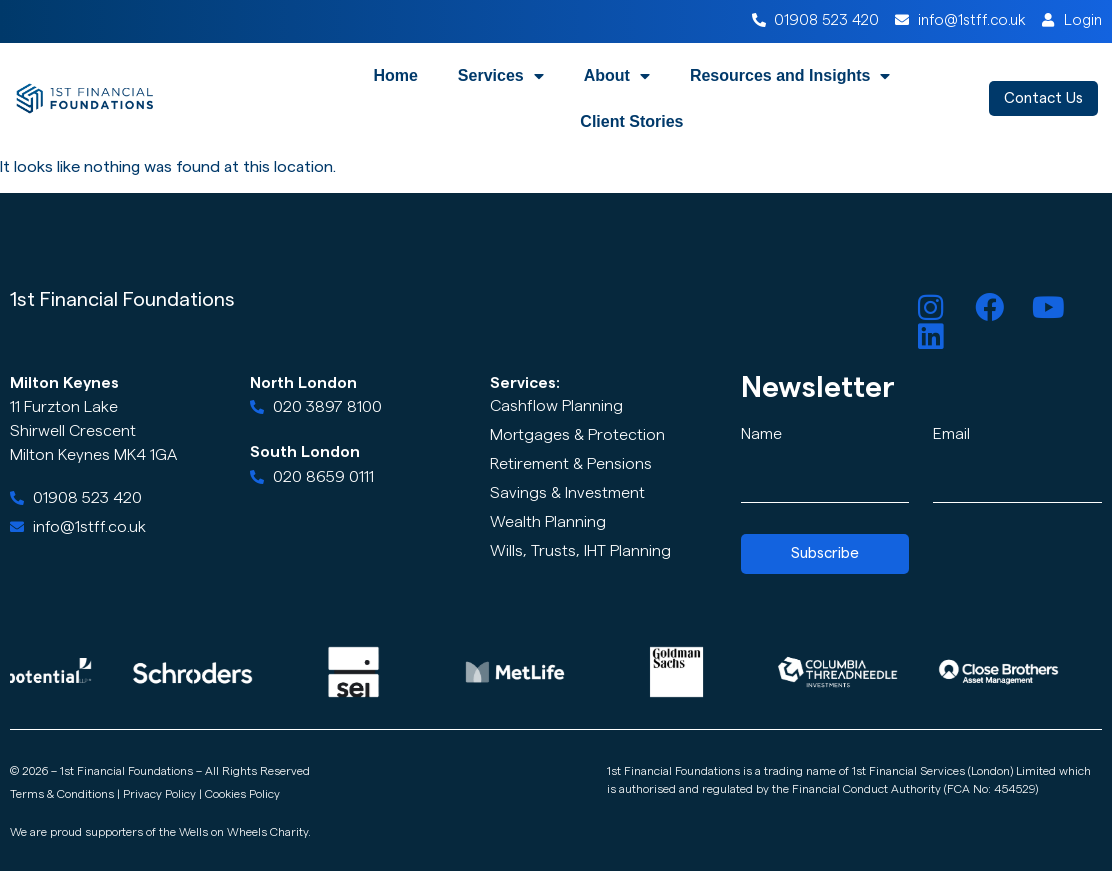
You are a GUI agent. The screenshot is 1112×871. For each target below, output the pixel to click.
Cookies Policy (242, 794)
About (617, 76)
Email (951, 434)
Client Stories (631, 121)
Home (395, 75)
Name (761, 434)
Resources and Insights (790, 76)
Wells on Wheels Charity (243, 832)
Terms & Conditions (62, 794)
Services (501, 76)
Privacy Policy (159, 794)
